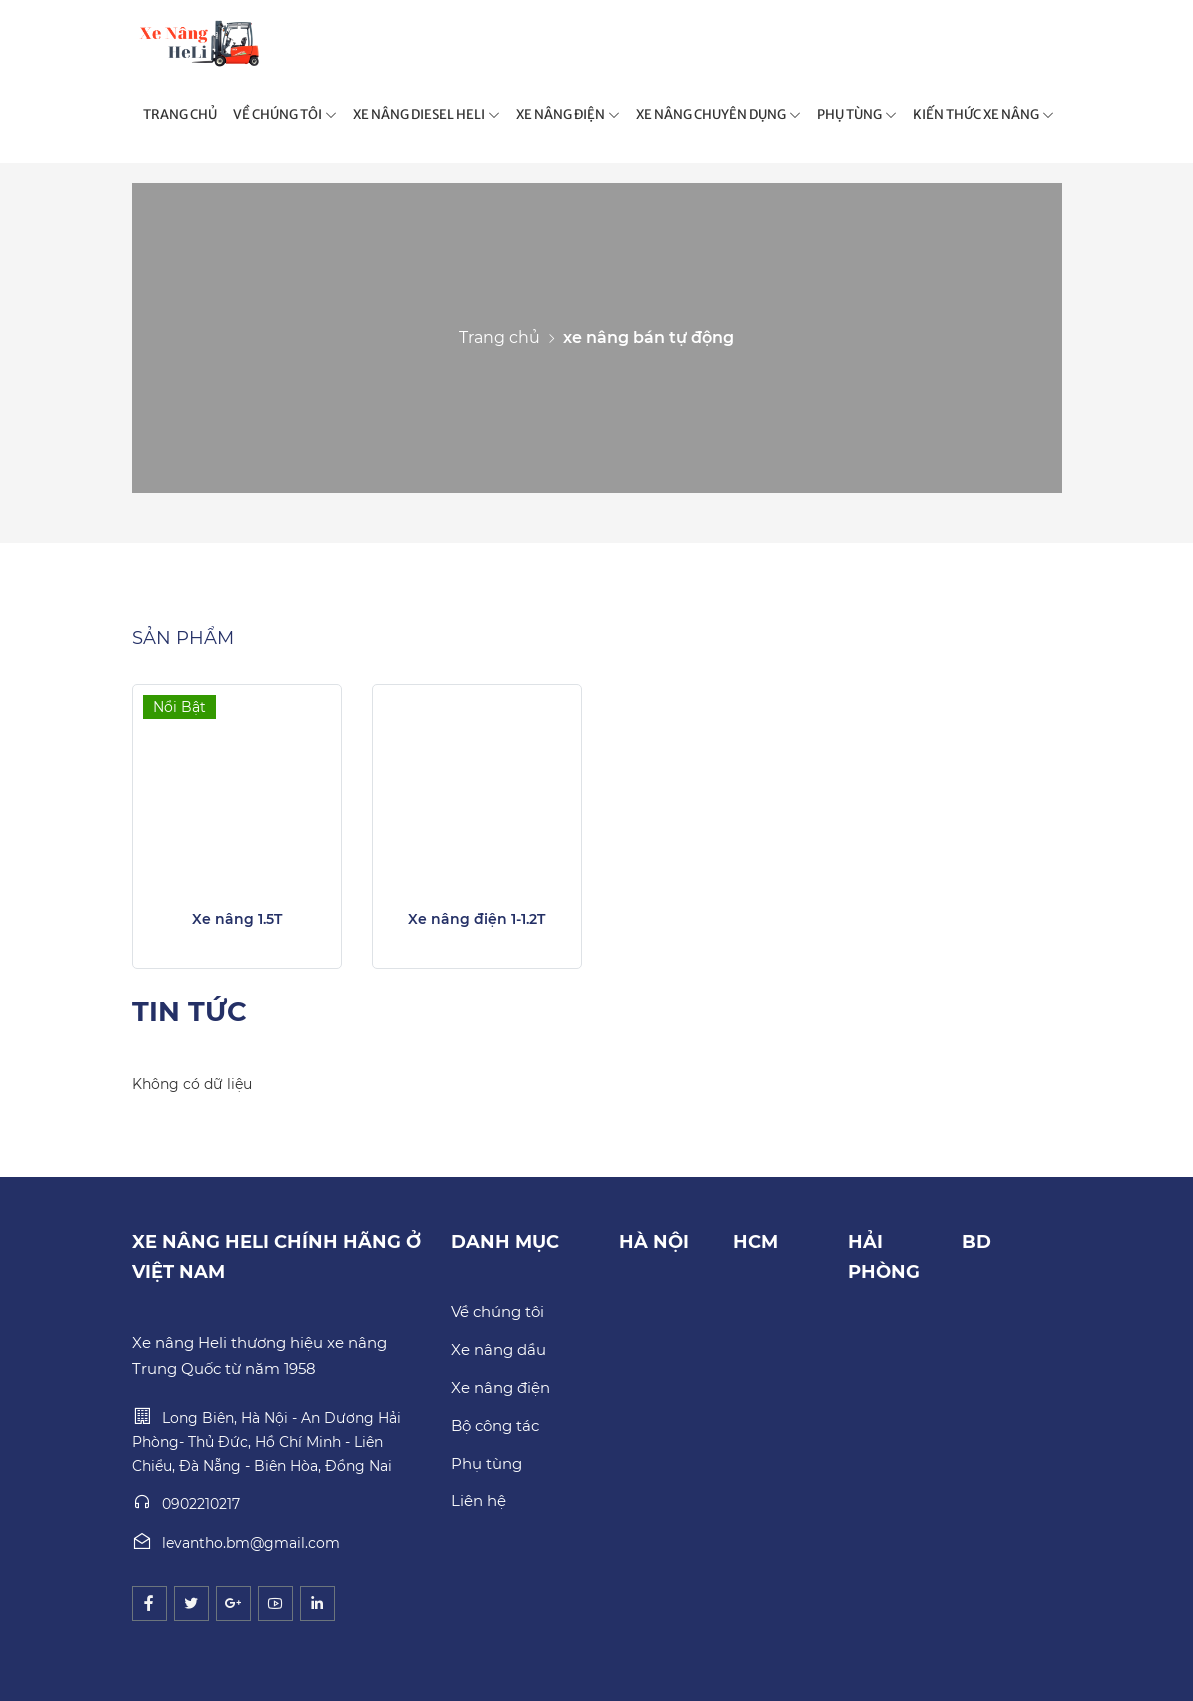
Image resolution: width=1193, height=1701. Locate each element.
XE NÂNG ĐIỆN (568, 114)
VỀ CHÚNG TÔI (285, 114)
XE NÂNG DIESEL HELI (426, 114)
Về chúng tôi (497, 1311)
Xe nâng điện (500, 1387)
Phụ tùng (486, 1463)
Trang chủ (499, 337)
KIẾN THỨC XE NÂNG (983, 114)
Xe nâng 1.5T (237, 919)
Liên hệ (478, 1500)
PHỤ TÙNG (857, 114)
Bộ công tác (495, 1425)
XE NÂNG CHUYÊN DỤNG (718, 114)
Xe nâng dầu (498, 1349)
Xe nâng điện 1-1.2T (476, 919)
